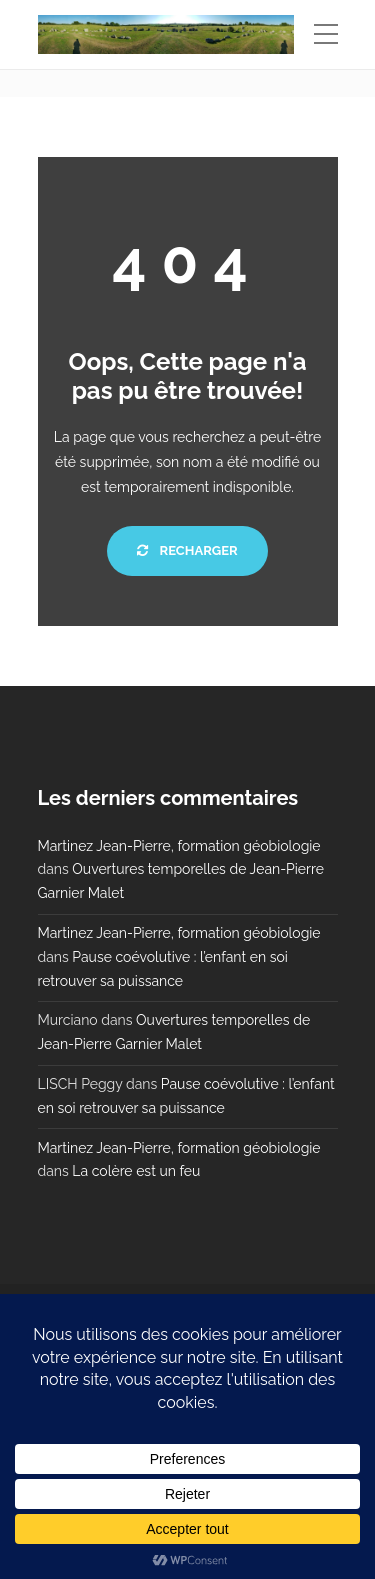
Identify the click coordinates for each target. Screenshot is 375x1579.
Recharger (187, 550)
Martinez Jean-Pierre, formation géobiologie (179, 846)
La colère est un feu (136, 1171)
